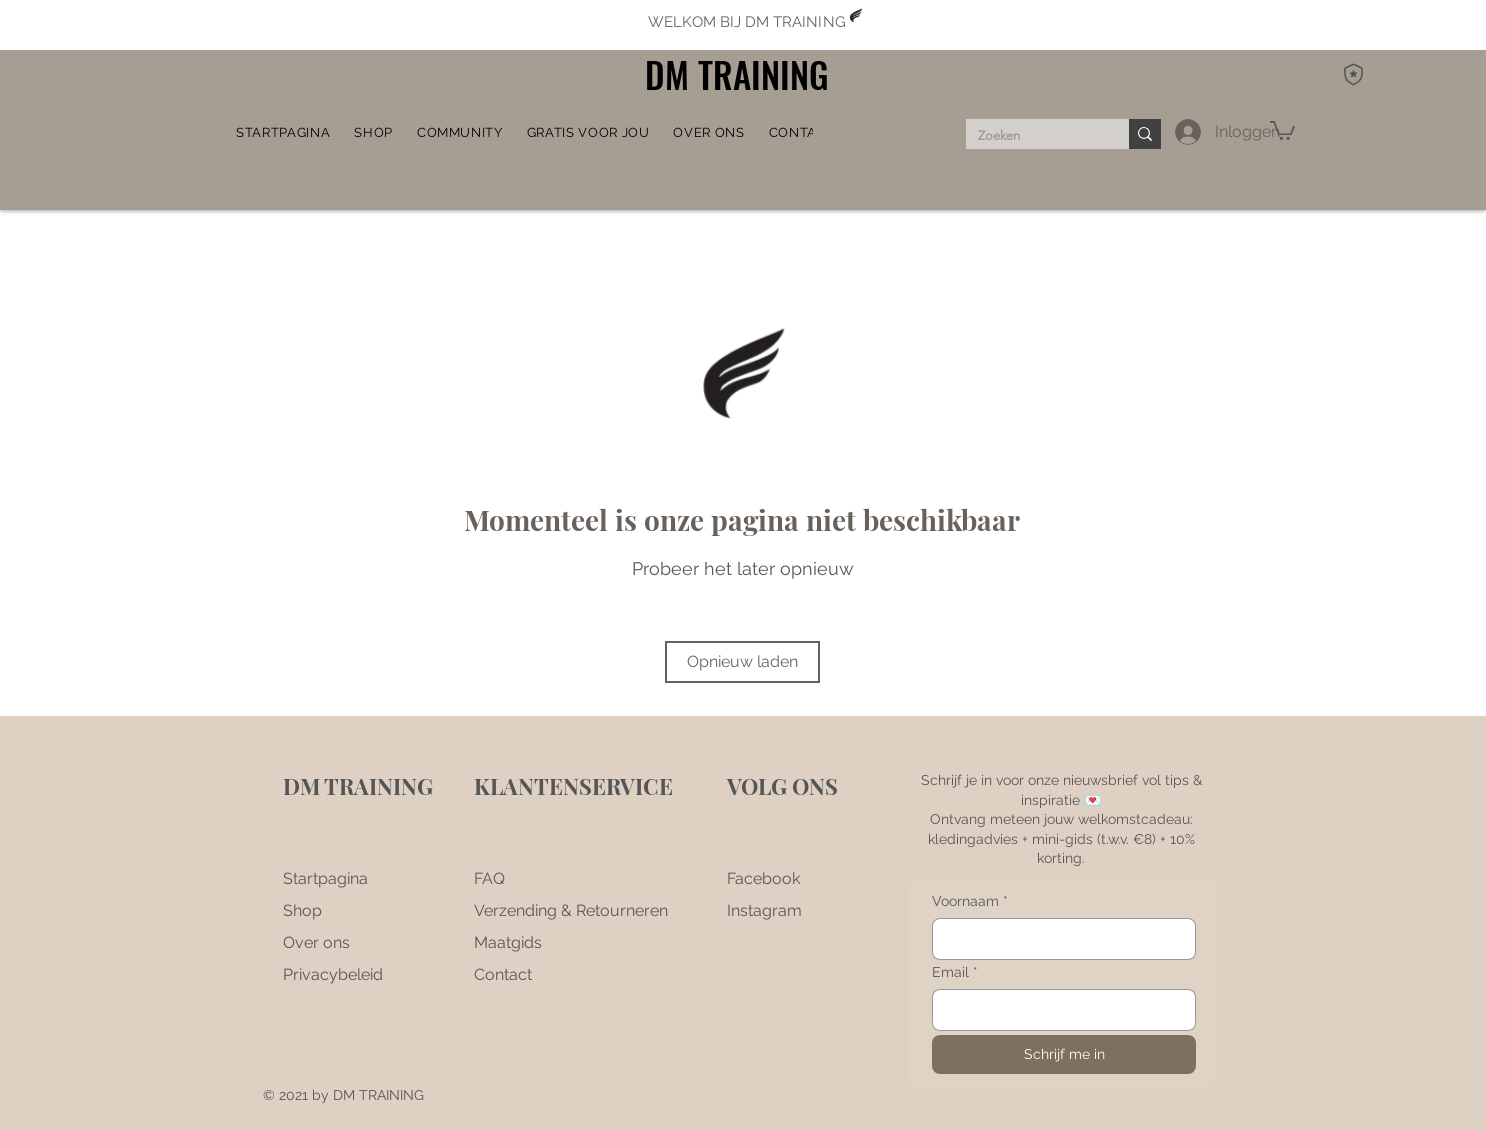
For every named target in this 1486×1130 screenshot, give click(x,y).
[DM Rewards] (1353, 74)
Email (955, 972)
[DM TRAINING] (742, 74)
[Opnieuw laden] (742, 662)
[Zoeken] (1032, 136)
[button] (460, 132)
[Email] (1058, 1010)
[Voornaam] (1058, 939)
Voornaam (970, 901)
